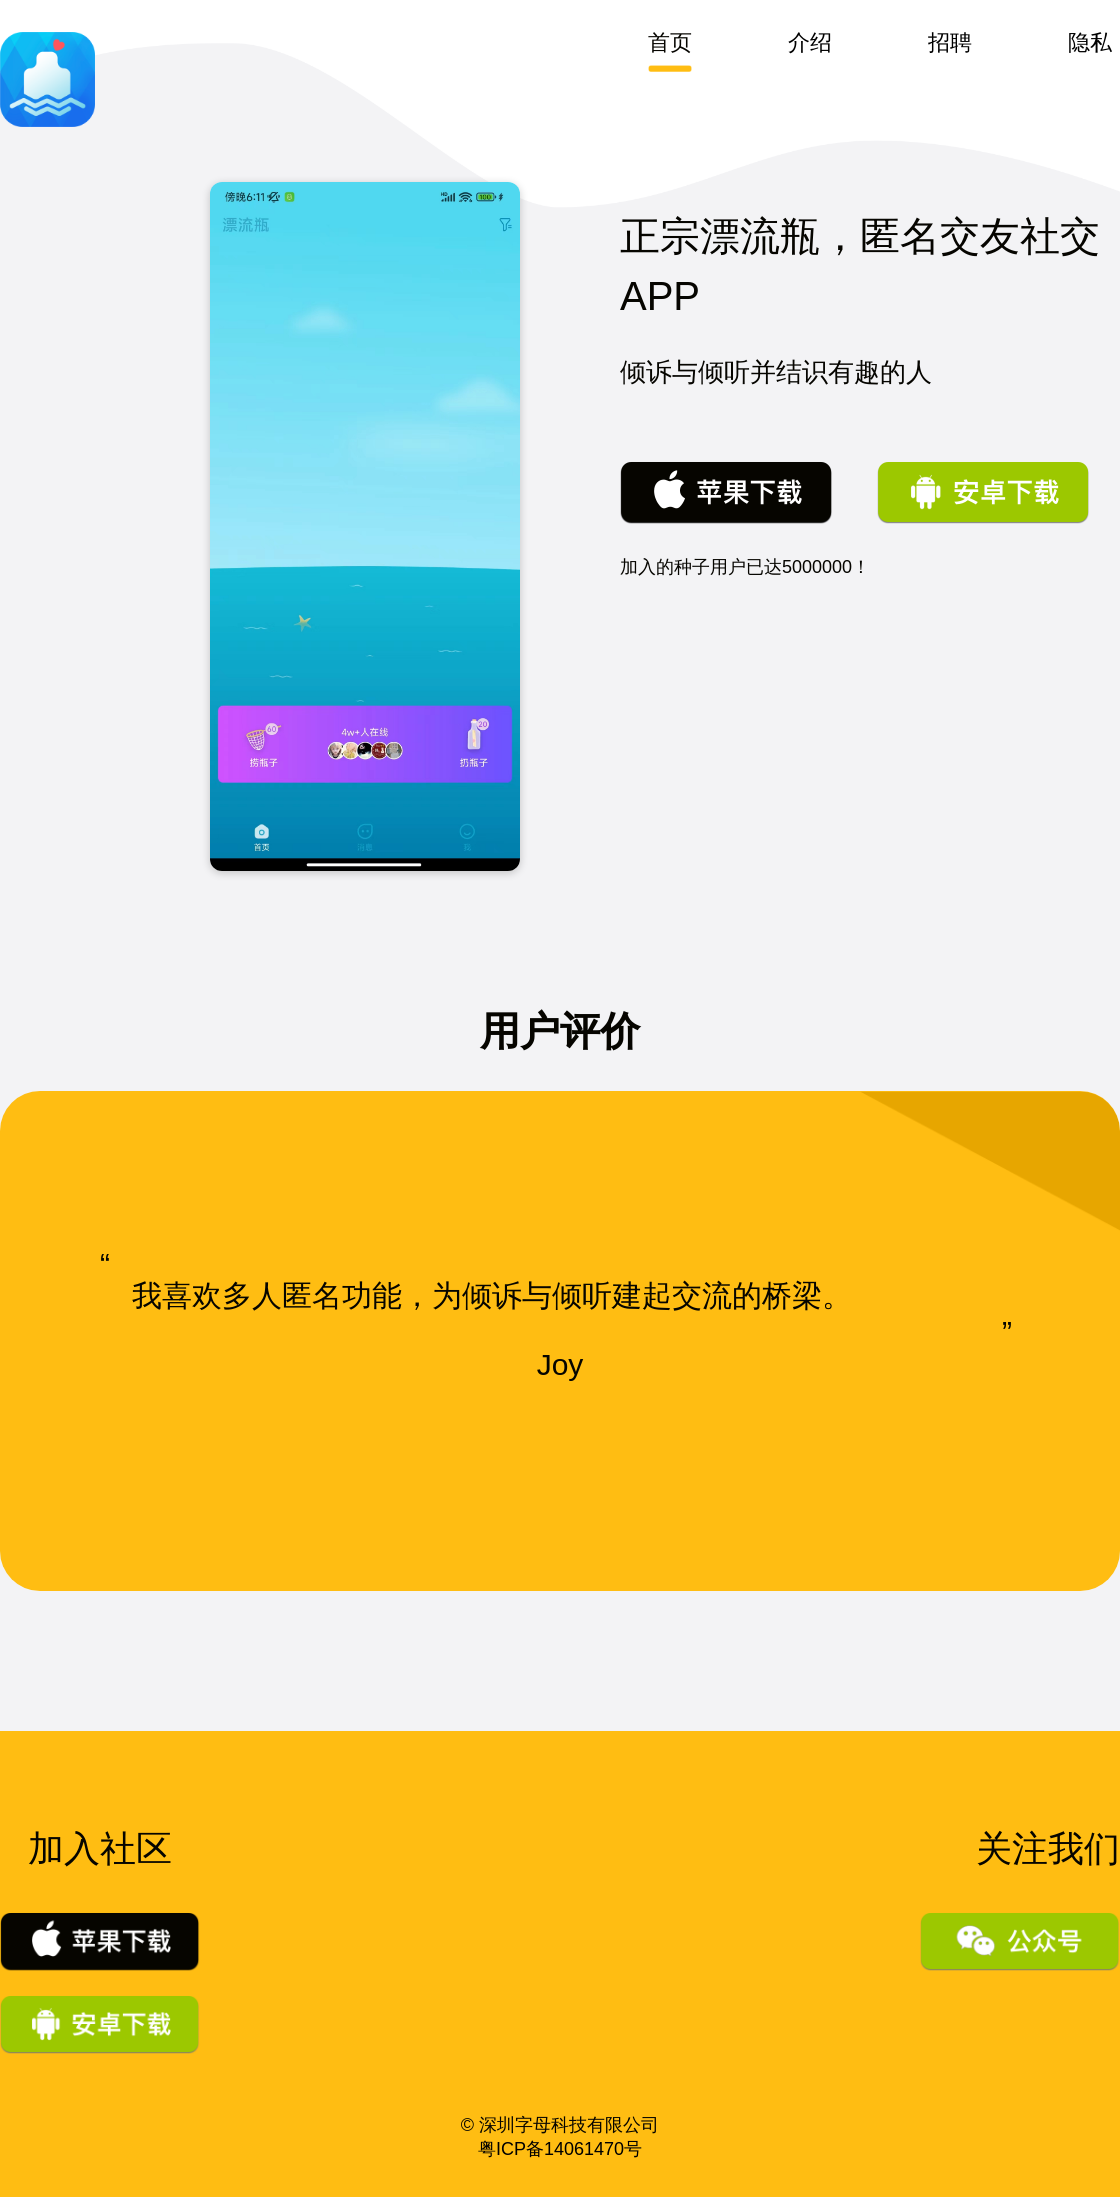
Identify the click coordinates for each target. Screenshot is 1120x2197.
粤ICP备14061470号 (560, 2149)
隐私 (1090, 43)
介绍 (810, 43)
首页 (670, 43)
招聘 (950, 43)
